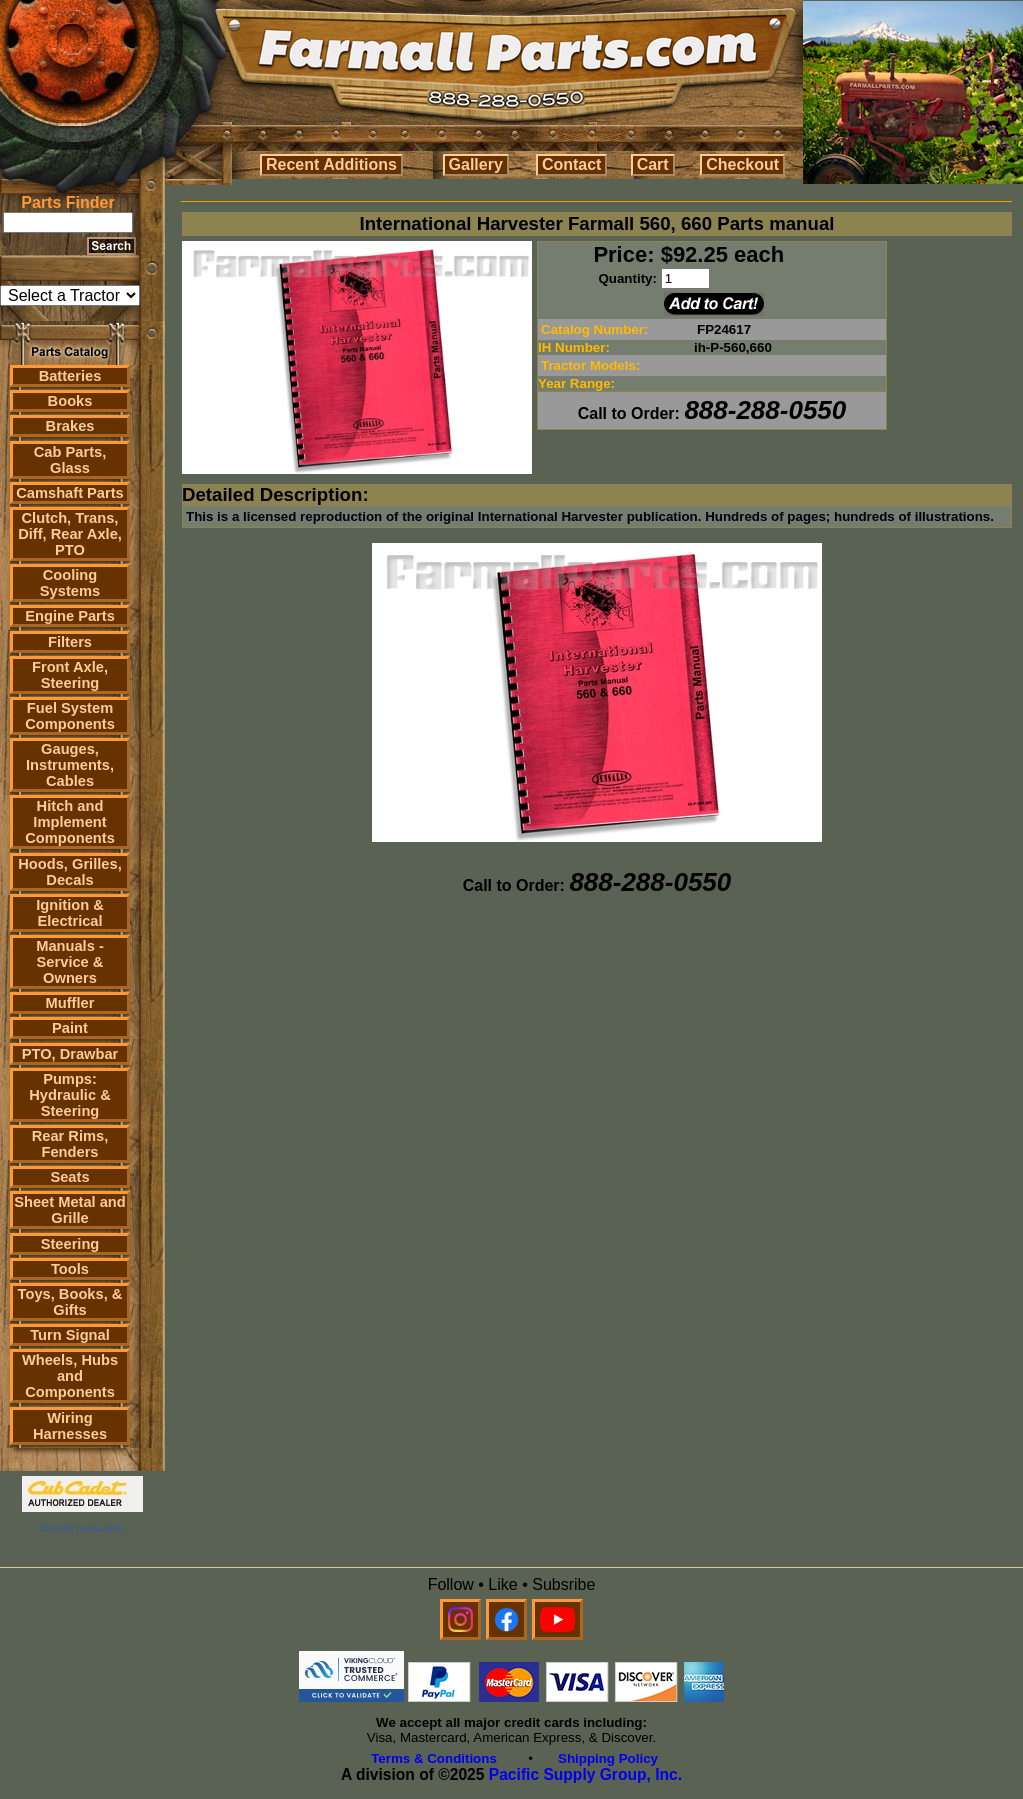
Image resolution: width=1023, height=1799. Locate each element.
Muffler (70, 1003)
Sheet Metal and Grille (70, 1210)
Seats (69, 1177)
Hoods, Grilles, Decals (69, 872)
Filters (70, 642)
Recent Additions (331, 164)
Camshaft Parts (70, 493)
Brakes (70, 426)
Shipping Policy (608, 1758)
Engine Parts (70, 616)
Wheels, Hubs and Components (70, 1376)
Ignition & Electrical (70, 913)
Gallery (476, 164)
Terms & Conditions (434, 1758)
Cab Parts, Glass (70, 460)
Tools (70, 1269)
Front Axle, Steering (70, 675)
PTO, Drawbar (70, 1054)
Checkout (742, 164)
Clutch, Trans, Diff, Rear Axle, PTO (70, 534)
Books (70, 401)
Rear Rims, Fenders (70, 1144)
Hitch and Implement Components (70, 822)
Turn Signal (70, 1335)
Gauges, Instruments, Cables (70, 765)
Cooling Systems (70, 583)
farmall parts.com (82, 1528)
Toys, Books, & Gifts (70, 1302)
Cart (653, 164)
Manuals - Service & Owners (70, 962)
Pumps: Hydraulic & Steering (69, 1095)
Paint (70, 1028)
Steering (70, 1244)
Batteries (70, 376)
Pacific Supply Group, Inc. (585, 1774)
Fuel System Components (70, 716)
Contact (572, 164)
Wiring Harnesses (70, 1426)
